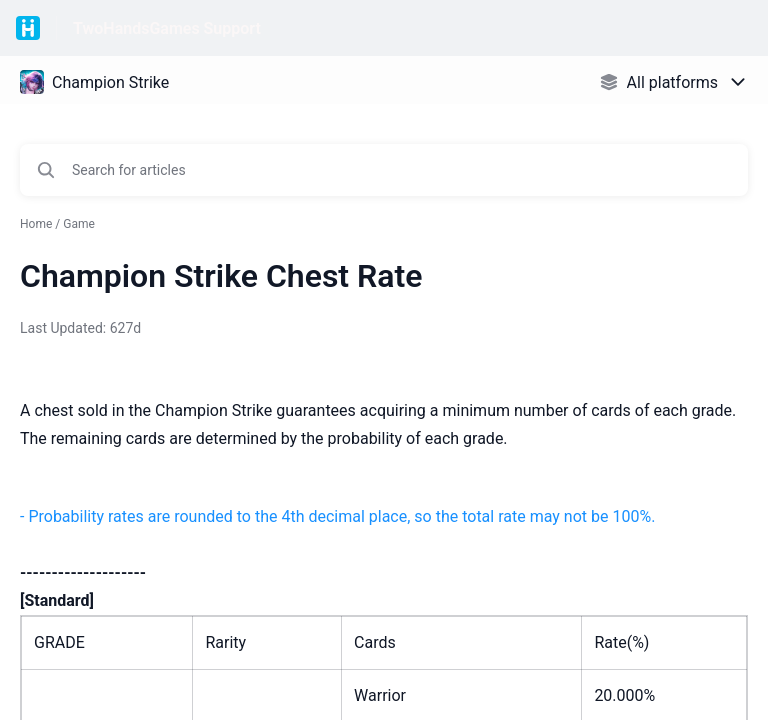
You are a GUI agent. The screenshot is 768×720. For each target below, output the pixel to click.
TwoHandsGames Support (167, 28)
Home (36, 224)
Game (79, 224)
